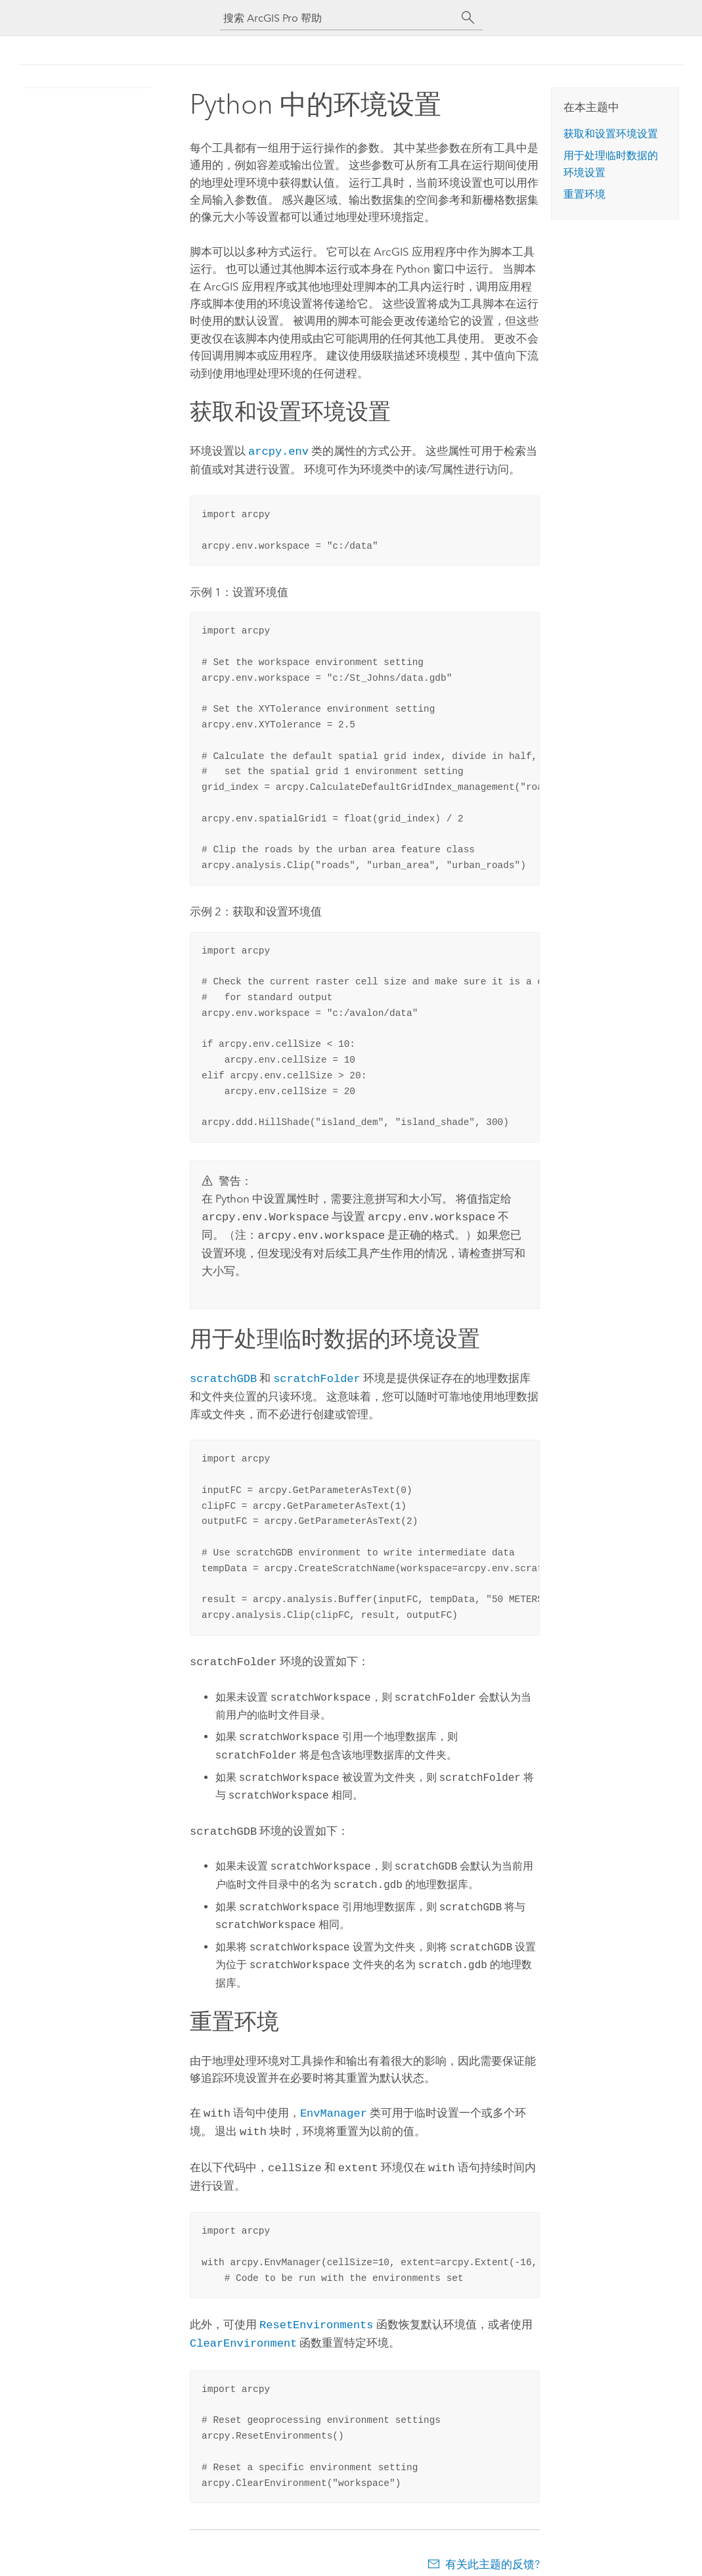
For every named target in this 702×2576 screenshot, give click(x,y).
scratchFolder (317, 1373)
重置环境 (584, 194)
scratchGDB (223, 1373)
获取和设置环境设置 (610, 133)
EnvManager (333, 2104)
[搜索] (468, 17)
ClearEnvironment (243, 2329)
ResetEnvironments (316, 2312)
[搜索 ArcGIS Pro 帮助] (338, 18)
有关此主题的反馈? (492, 2549)
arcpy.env (278, 450)
